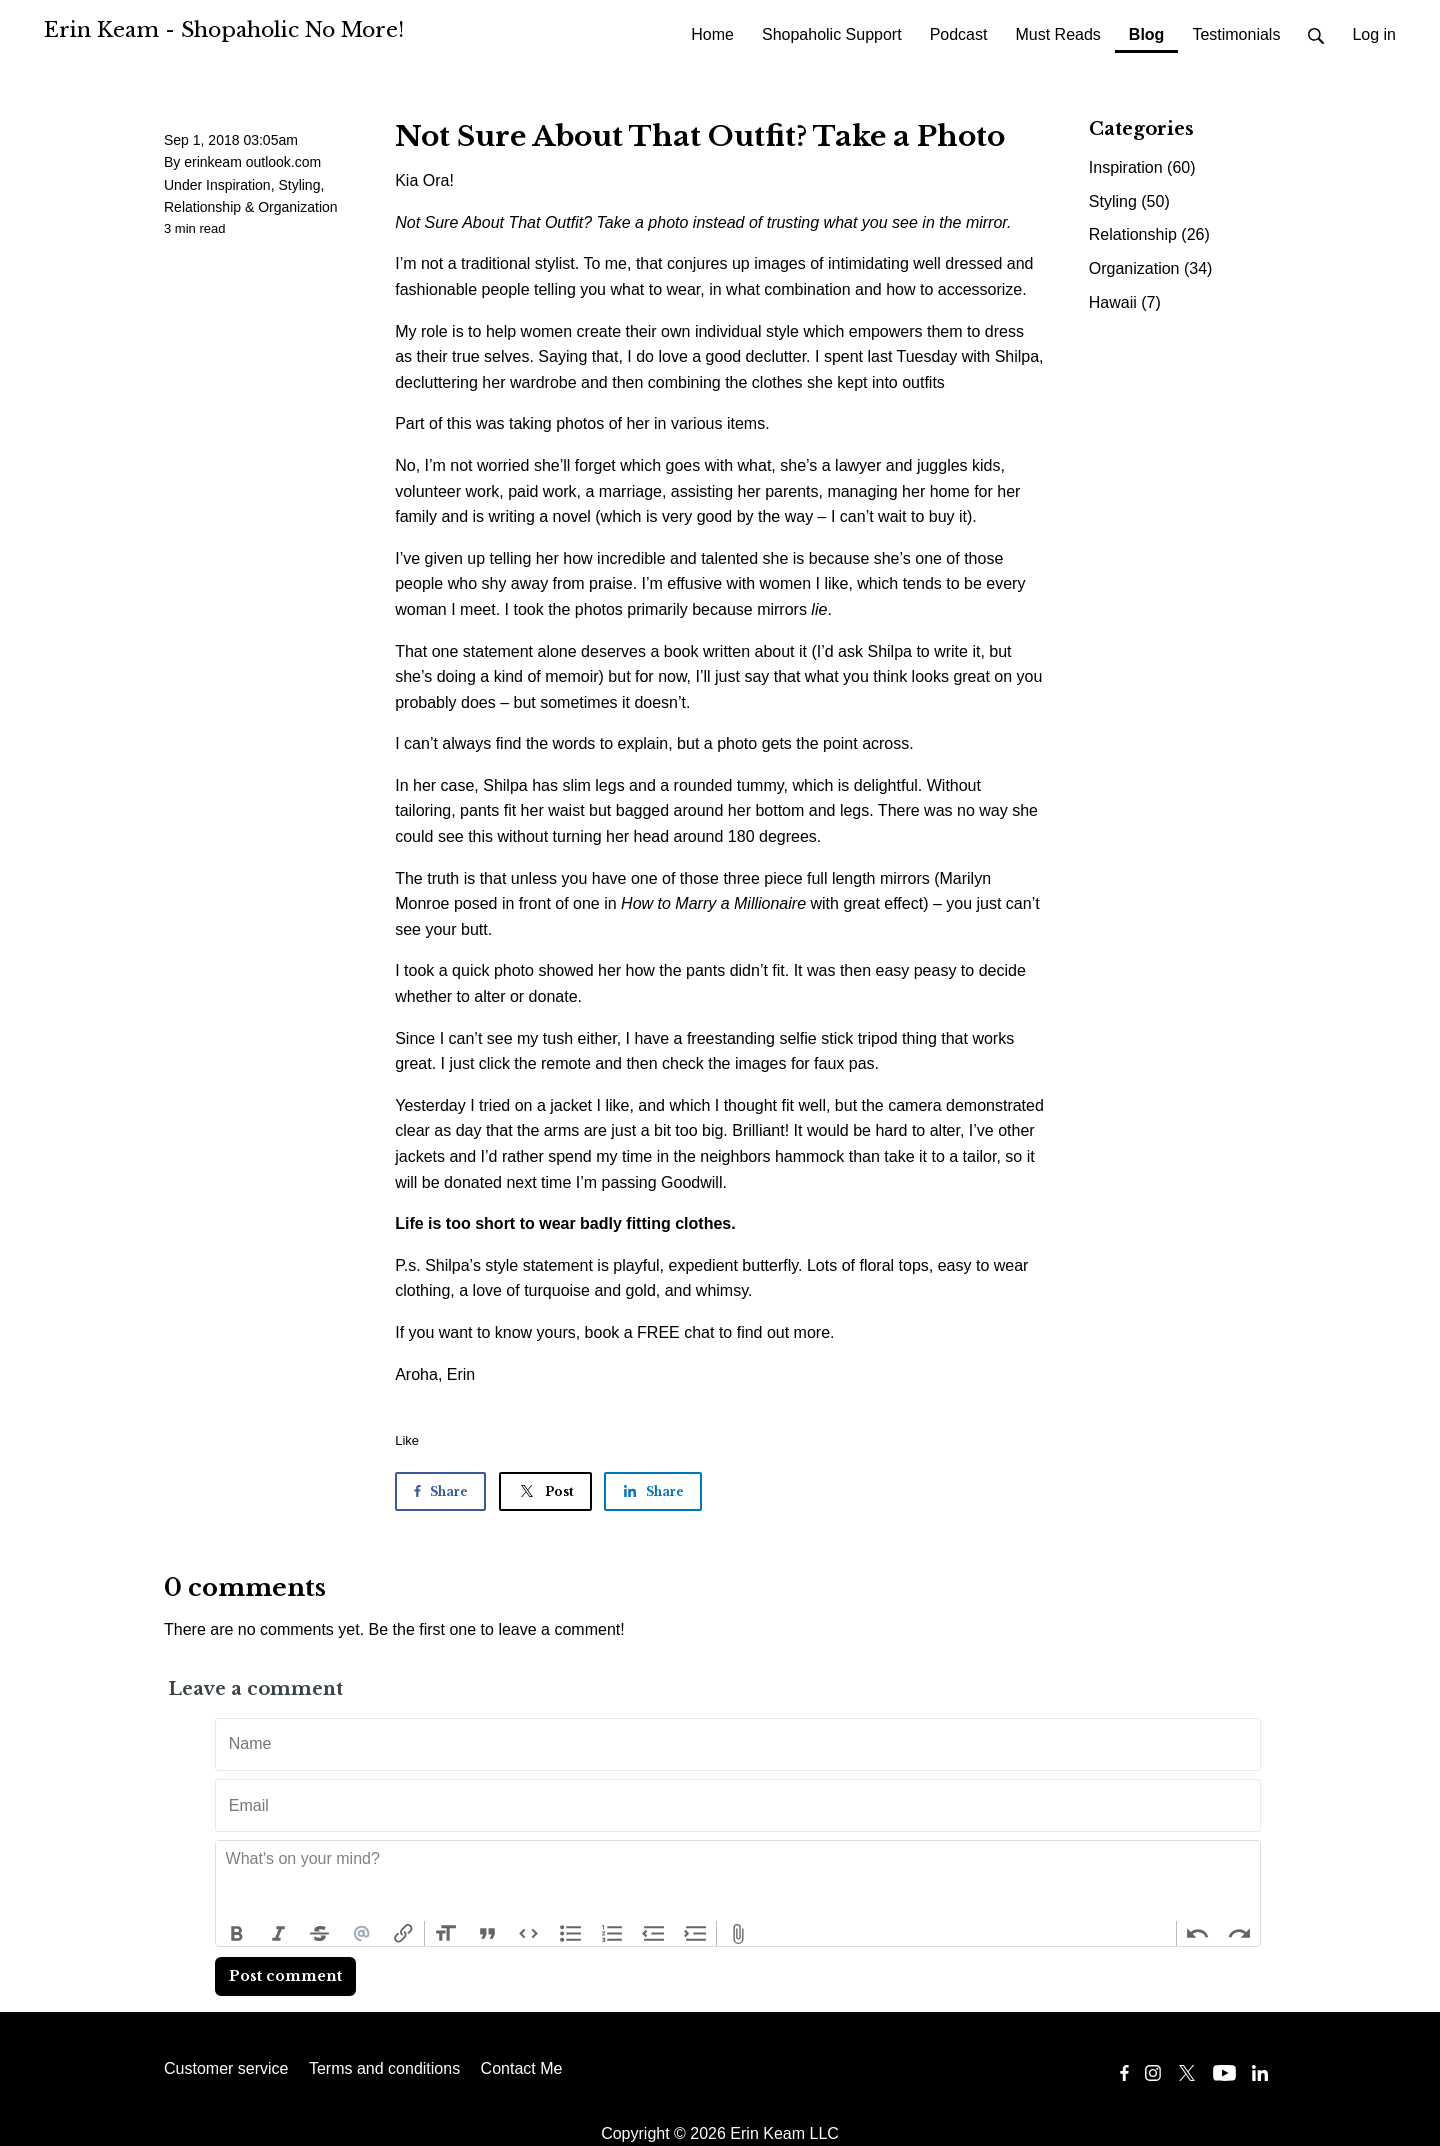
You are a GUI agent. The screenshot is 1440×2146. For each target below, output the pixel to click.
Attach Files (738, 1934)
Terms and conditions (384, 2068)
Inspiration (238, 185)
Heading (446, 1934)
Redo (1239, 1934)
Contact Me (522, 2068)
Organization (297, 207)
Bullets (571, 1934)
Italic (279, 1934)
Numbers (612, 1934)
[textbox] (738, 1881)
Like (407, 1440)
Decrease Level (654, 1934)
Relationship (202, 207)
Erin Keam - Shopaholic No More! (224, 30)
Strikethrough (320, 1934)
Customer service (226, 2068)
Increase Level (696, 1934)
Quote (488, 1934)
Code (529, 1934)
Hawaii (1125, 302)
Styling (299, 185)
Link (403, 1934)
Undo (1198, 1934)
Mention (362, 1934)
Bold (237, 1934)
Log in (1374, 34)
